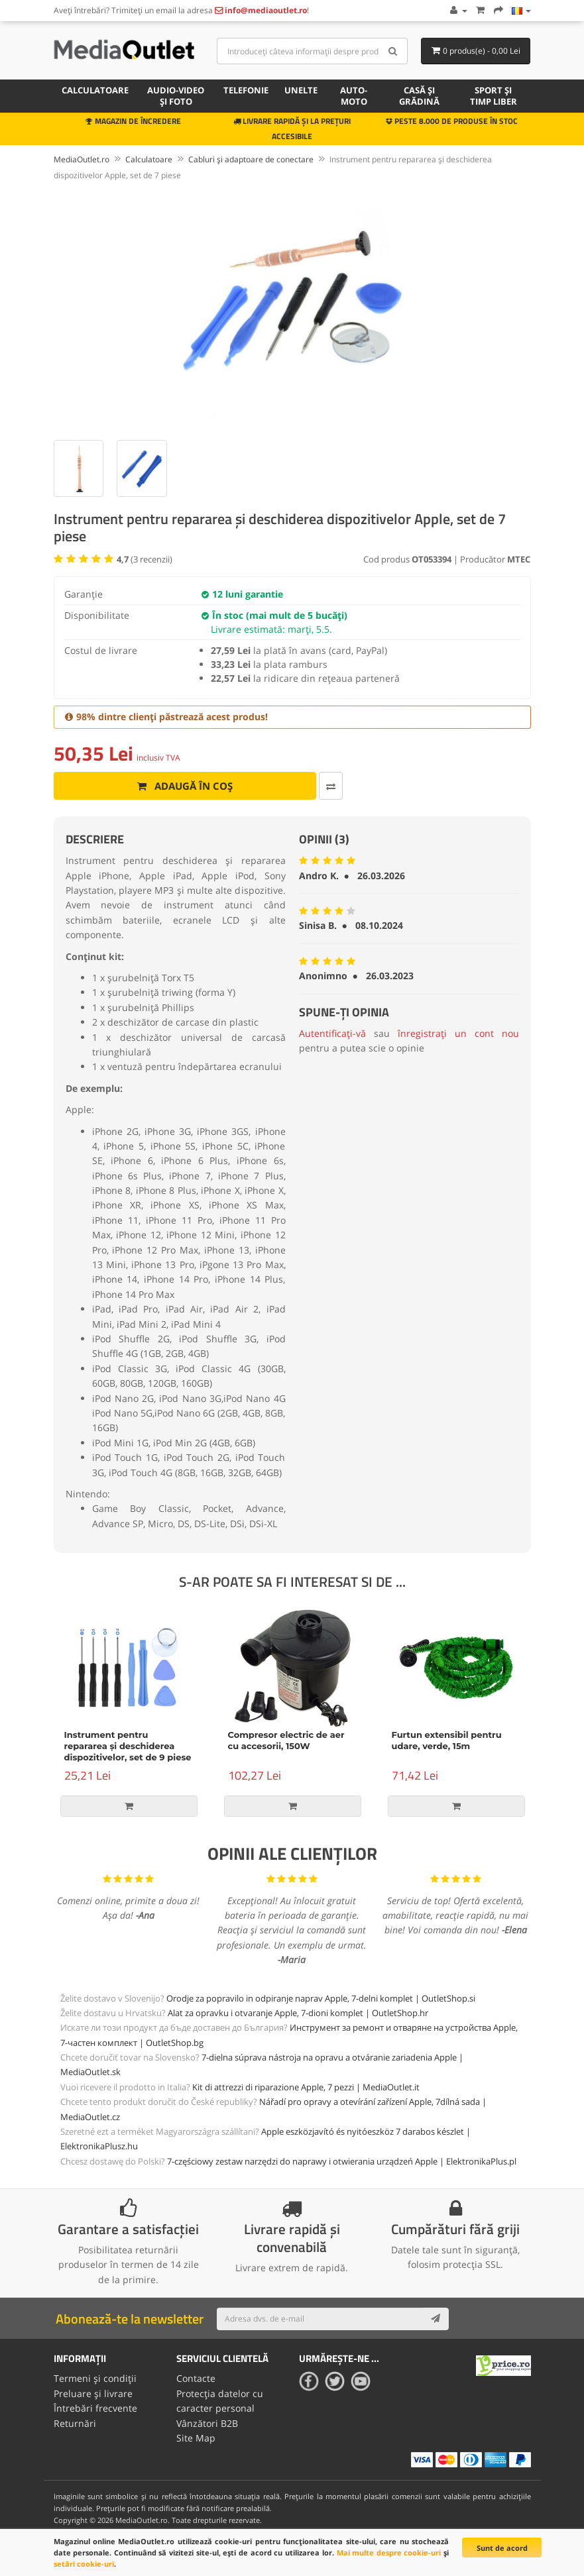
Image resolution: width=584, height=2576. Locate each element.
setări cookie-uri (84, 2564)
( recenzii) (144, 559)
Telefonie (245, 90)
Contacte (195, 2378)
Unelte (301, 90)
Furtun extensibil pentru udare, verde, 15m (447, 1740)
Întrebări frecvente (95, 2408)
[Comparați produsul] (331, 786)
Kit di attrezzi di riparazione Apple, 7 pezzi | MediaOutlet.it (306, 2087)
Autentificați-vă (332, 1033)
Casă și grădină (419, 95)
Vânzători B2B (207, 2423)
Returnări (75, 2423)
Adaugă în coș (185, 785)
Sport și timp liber (493, 95)
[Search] (393, 51)
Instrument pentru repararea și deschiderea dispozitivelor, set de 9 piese (128, 1745)
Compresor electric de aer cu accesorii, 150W (286, 1740)
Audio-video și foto (175, 95)
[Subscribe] (435, 2319)
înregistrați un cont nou (458, 1033)
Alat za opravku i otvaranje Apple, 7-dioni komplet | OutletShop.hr (298, 2013)
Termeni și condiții (95, 2378)
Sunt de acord (502, 2548)
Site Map (195, 2438)
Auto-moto (353, 95)
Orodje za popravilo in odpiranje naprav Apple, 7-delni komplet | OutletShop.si (320, 1998)
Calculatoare (95, 90)
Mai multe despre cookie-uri (389, 2552)
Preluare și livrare (93, 2393)
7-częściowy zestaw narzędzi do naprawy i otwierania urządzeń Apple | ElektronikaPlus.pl (341, 2161)
